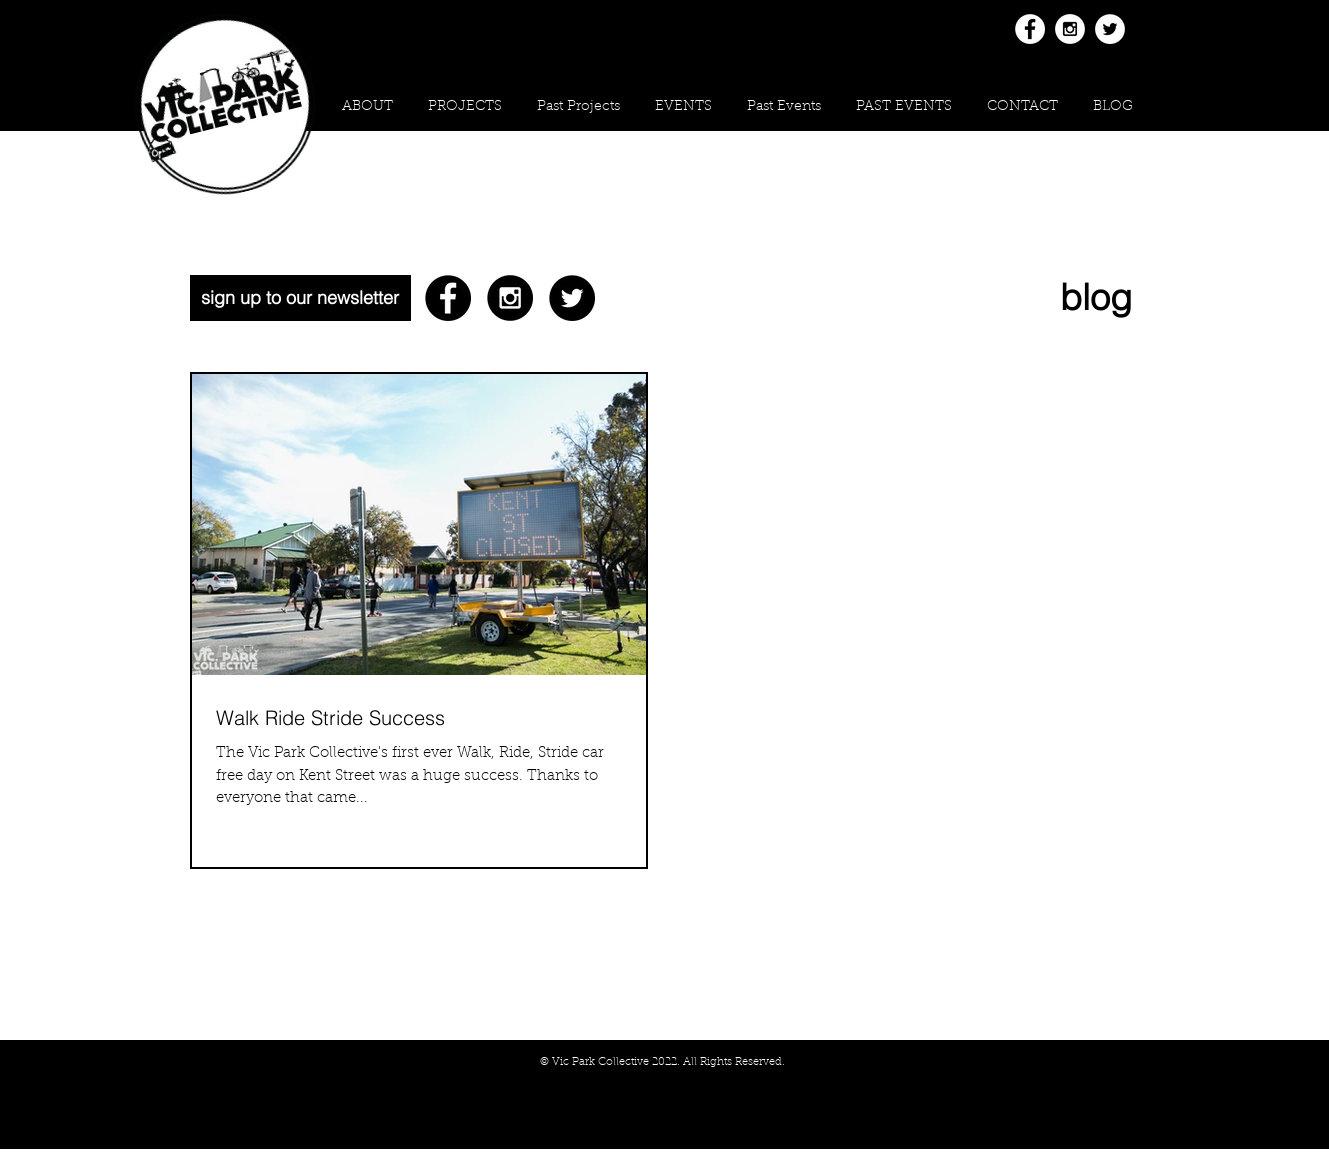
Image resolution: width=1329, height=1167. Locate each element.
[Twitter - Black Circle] (572, 298)
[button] (465, 107)
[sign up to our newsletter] (300, 298)
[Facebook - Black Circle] (448, 298)
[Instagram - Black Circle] (510, 298)
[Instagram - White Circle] (1070, 29)
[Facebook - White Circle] (1030, 29)
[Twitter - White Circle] (1110, 29)
